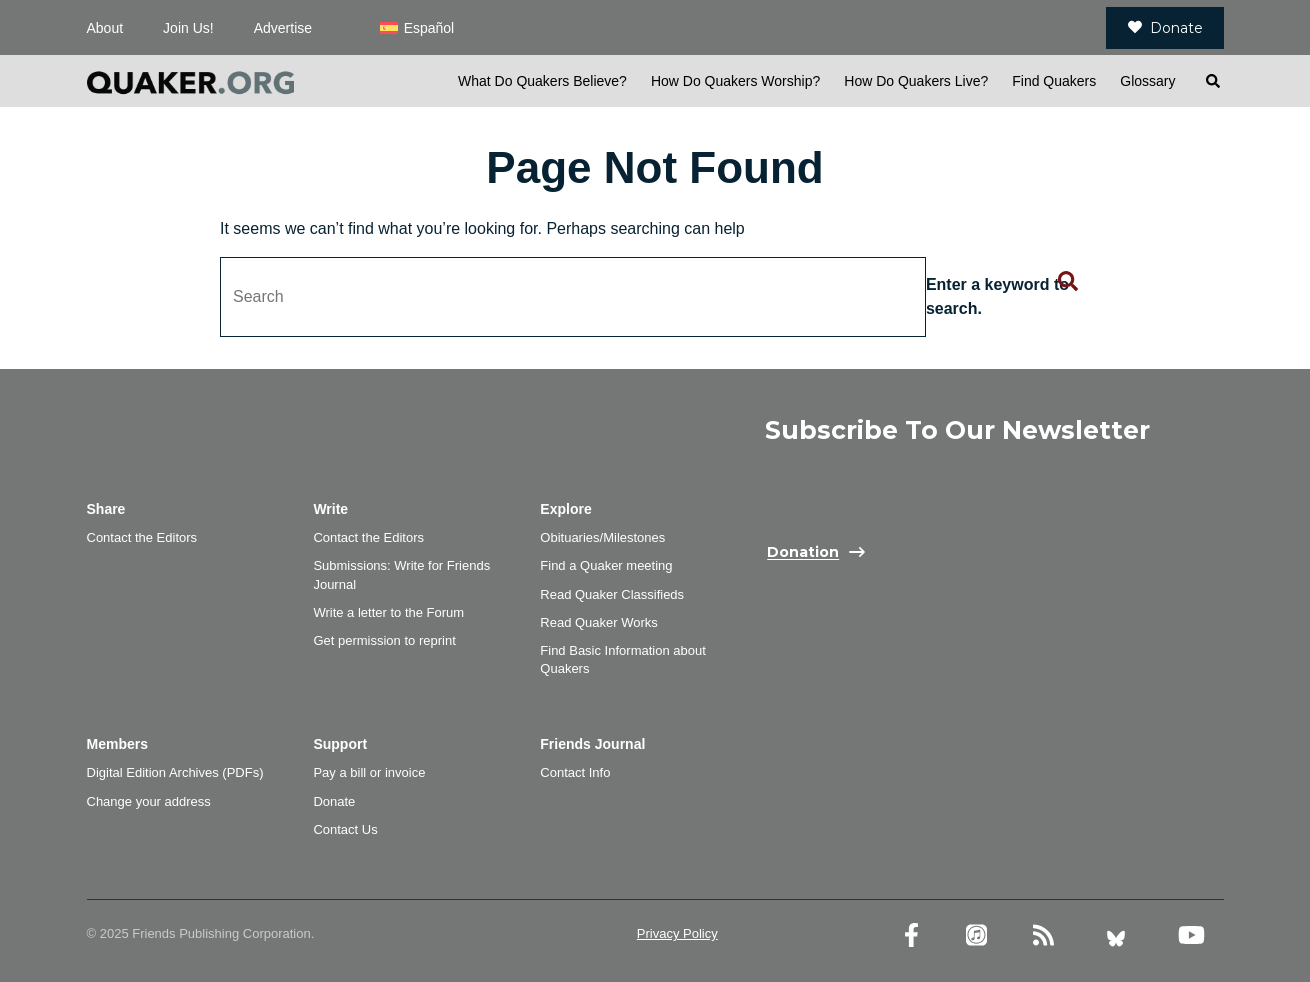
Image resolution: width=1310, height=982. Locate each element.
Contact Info (575, 772)
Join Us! (188, 28)
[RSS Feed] (1043, 935)
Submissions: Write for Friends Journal (401, 574)
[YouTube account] (1191, 935)
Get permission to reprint (384, 640)
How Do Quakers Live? (916, 81)
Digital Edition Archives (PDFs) (175, 772)
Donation (803, 553)
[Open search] (1212, 81)
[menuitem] (417, 27)
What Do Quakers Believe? (542, 81)
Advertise (283, 28)
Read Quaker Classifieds (612, 594)
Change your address (149, 801)
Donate (1165, 28)
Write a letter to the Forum (388, 612)
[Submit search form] (1068, 282)
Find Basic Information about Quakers (622, 659)
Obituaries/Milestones (602, 537)
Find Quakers (1054, 81)
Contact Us (345, 829)
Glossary (1147, 81)
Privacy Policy (677, 933)
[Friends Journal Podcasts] (976, 935)
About (105, 28)
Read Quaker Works (599, 622)
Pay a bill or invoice (369, 772)
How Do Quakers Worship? (735, 81)
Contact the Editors (142, 537)
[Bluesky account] (1116, 935)
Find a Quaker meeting (606, 565)
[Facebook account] (911, 935)
